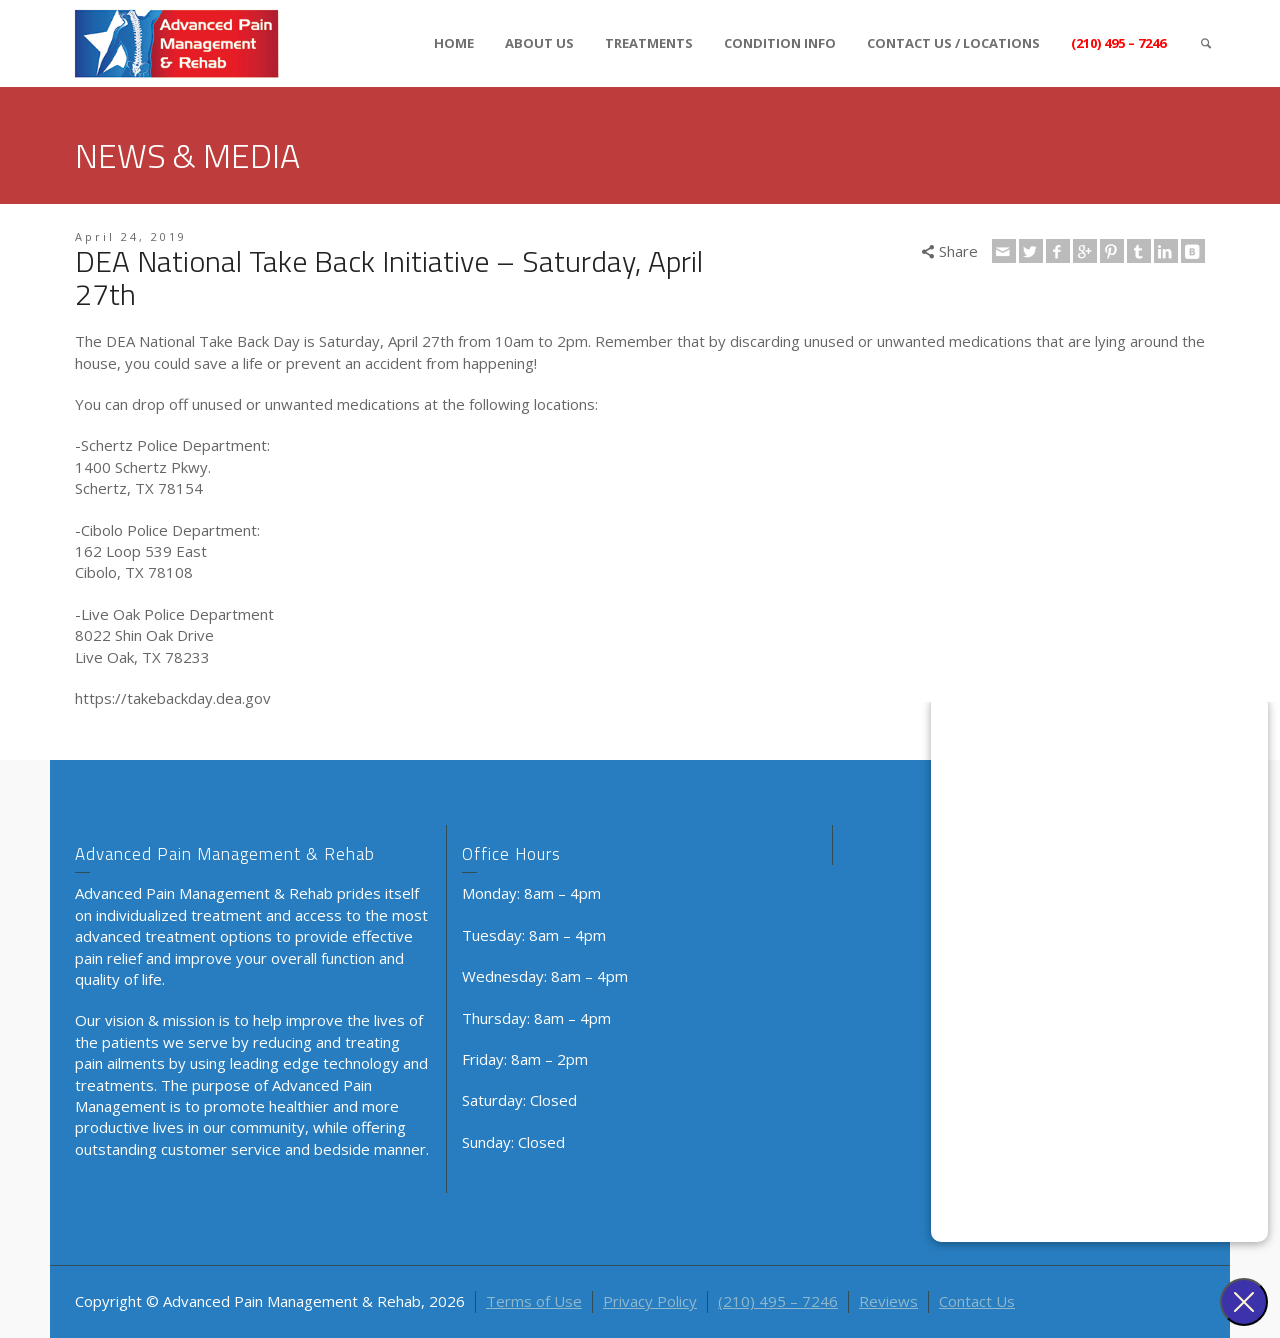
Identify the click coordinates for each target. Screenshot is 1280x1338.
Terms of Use (534, 1301)
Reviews (888, 1301)
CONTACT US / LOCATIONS (953, 43)
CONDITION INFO (780, 43)
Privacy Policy (650, 1301)
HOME (454, 43)
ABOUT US (539, 43)
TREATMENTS (649, 43)
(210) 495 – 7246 (1118, 43)
